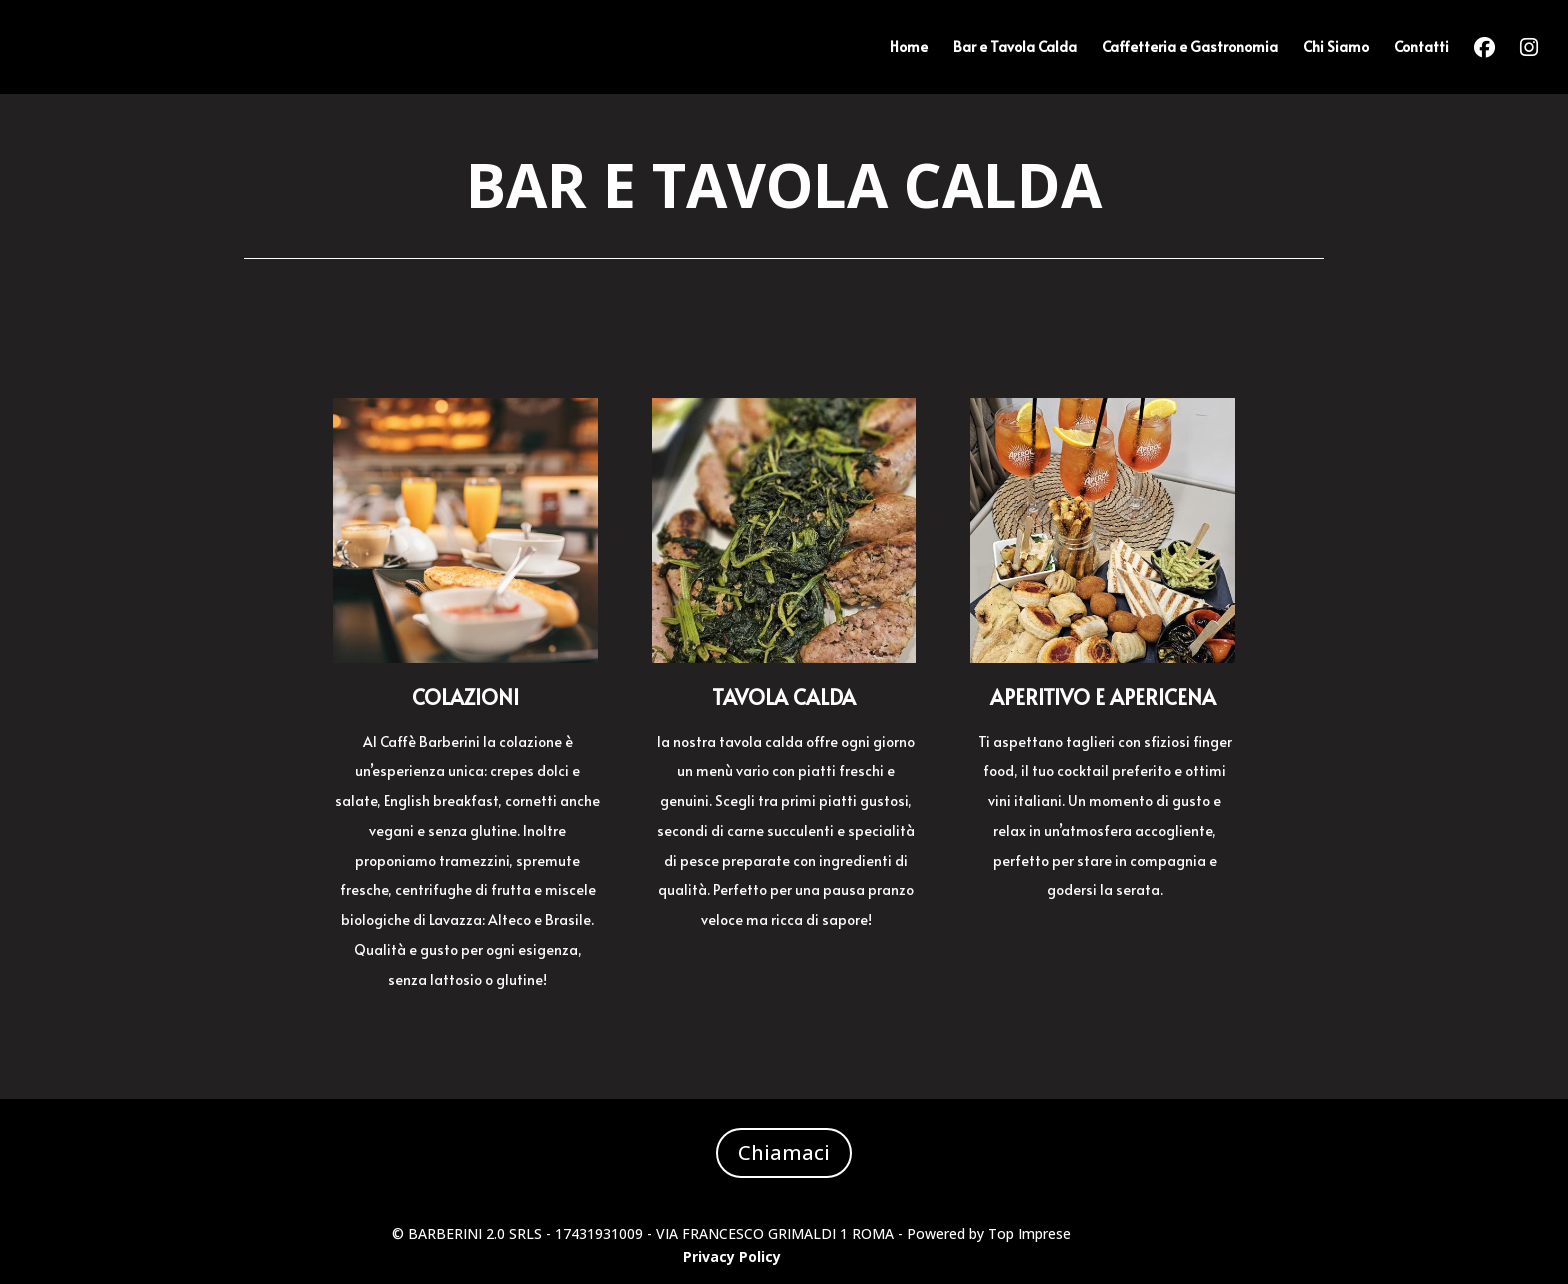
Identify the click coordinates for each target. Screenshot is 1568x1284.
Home (909, 48)
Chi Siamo (1336, 48)
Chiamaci (784, 1152)
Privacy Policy (732, 1256)
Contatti (1421, 48)
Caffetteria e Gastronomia (1190, 48)
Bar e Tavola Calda (1015, 48)
